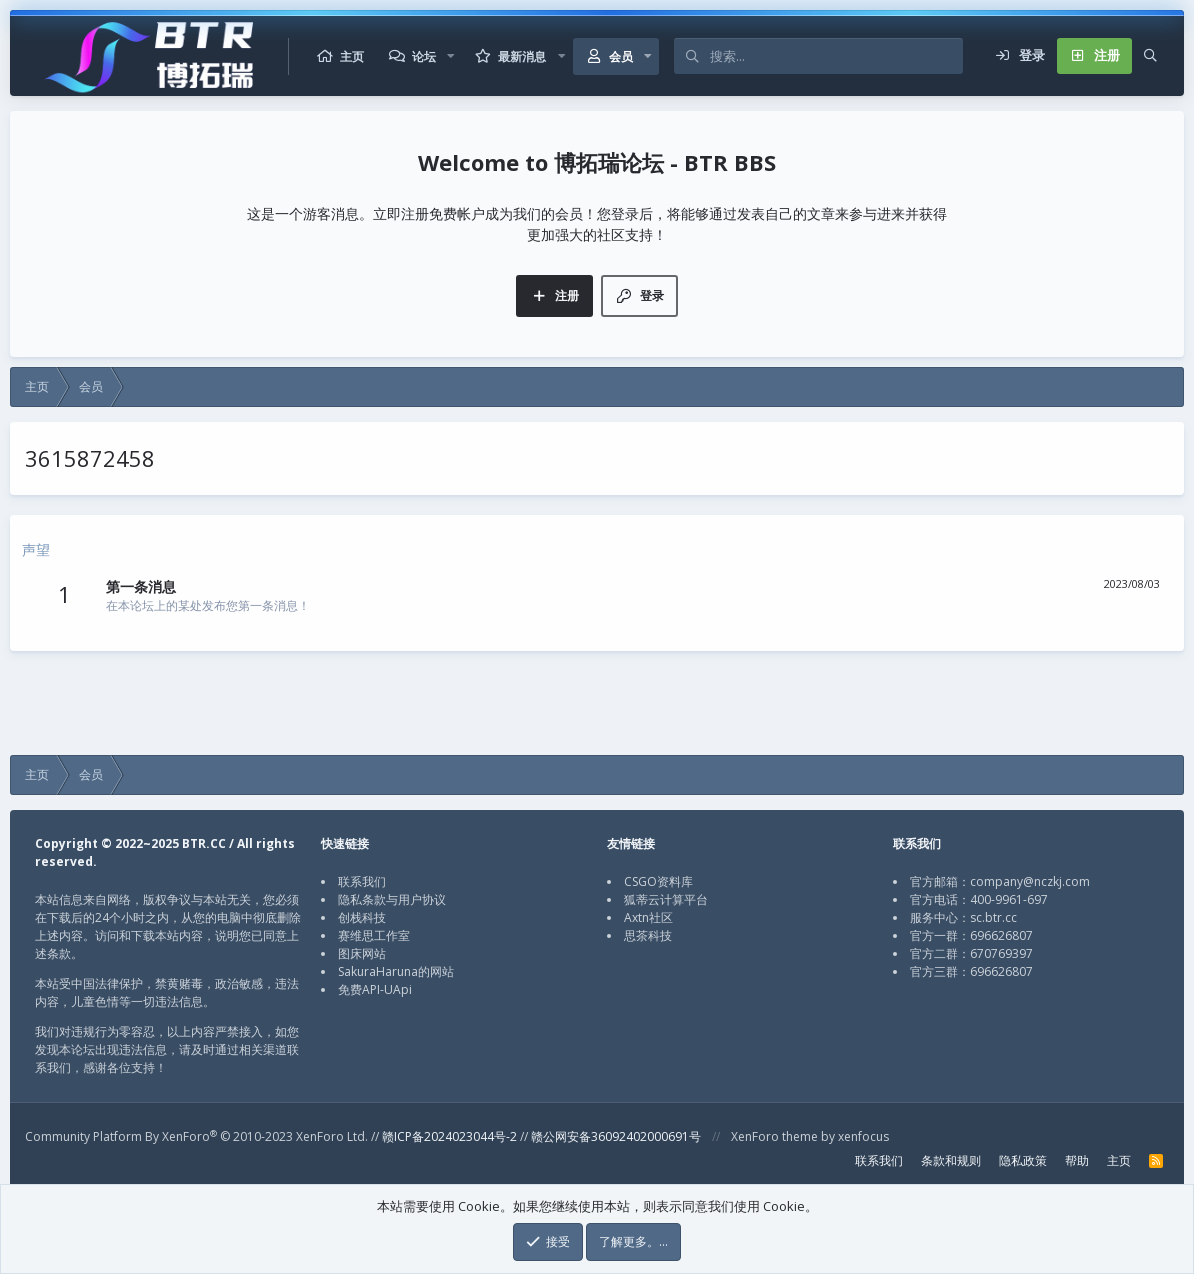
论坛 (424, 56)
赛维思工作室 (374, 935)
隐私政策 (1023, 1160)
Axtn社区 (648, 917)
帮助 (1077, 1160)
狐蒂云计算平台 (666, 899)
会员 (621, 56)
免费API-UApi (375, 989)
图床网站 (362, 953)
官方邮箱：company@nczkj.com (1000, 881)
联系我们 (362, 881)
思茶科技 (648, 935)
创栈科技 (362, 917)
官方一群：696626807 (971, 935)
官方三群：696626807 (971, 971)
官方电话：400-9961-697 (979, 899)
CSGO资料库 (658, 881)
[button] (451, 56)
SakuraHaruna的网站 (396, 971)
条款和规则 (951, 1160)
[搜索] (836, 56)
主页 (352, 56)
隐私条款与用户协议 (392, 899)
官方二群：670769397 (971, 953)
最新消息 (522, 56)
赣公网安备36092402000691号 (616, 1136)
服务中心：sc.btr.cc (963, 917)
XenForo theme (774, 1136)
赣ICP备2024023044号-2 (449, 1136)
